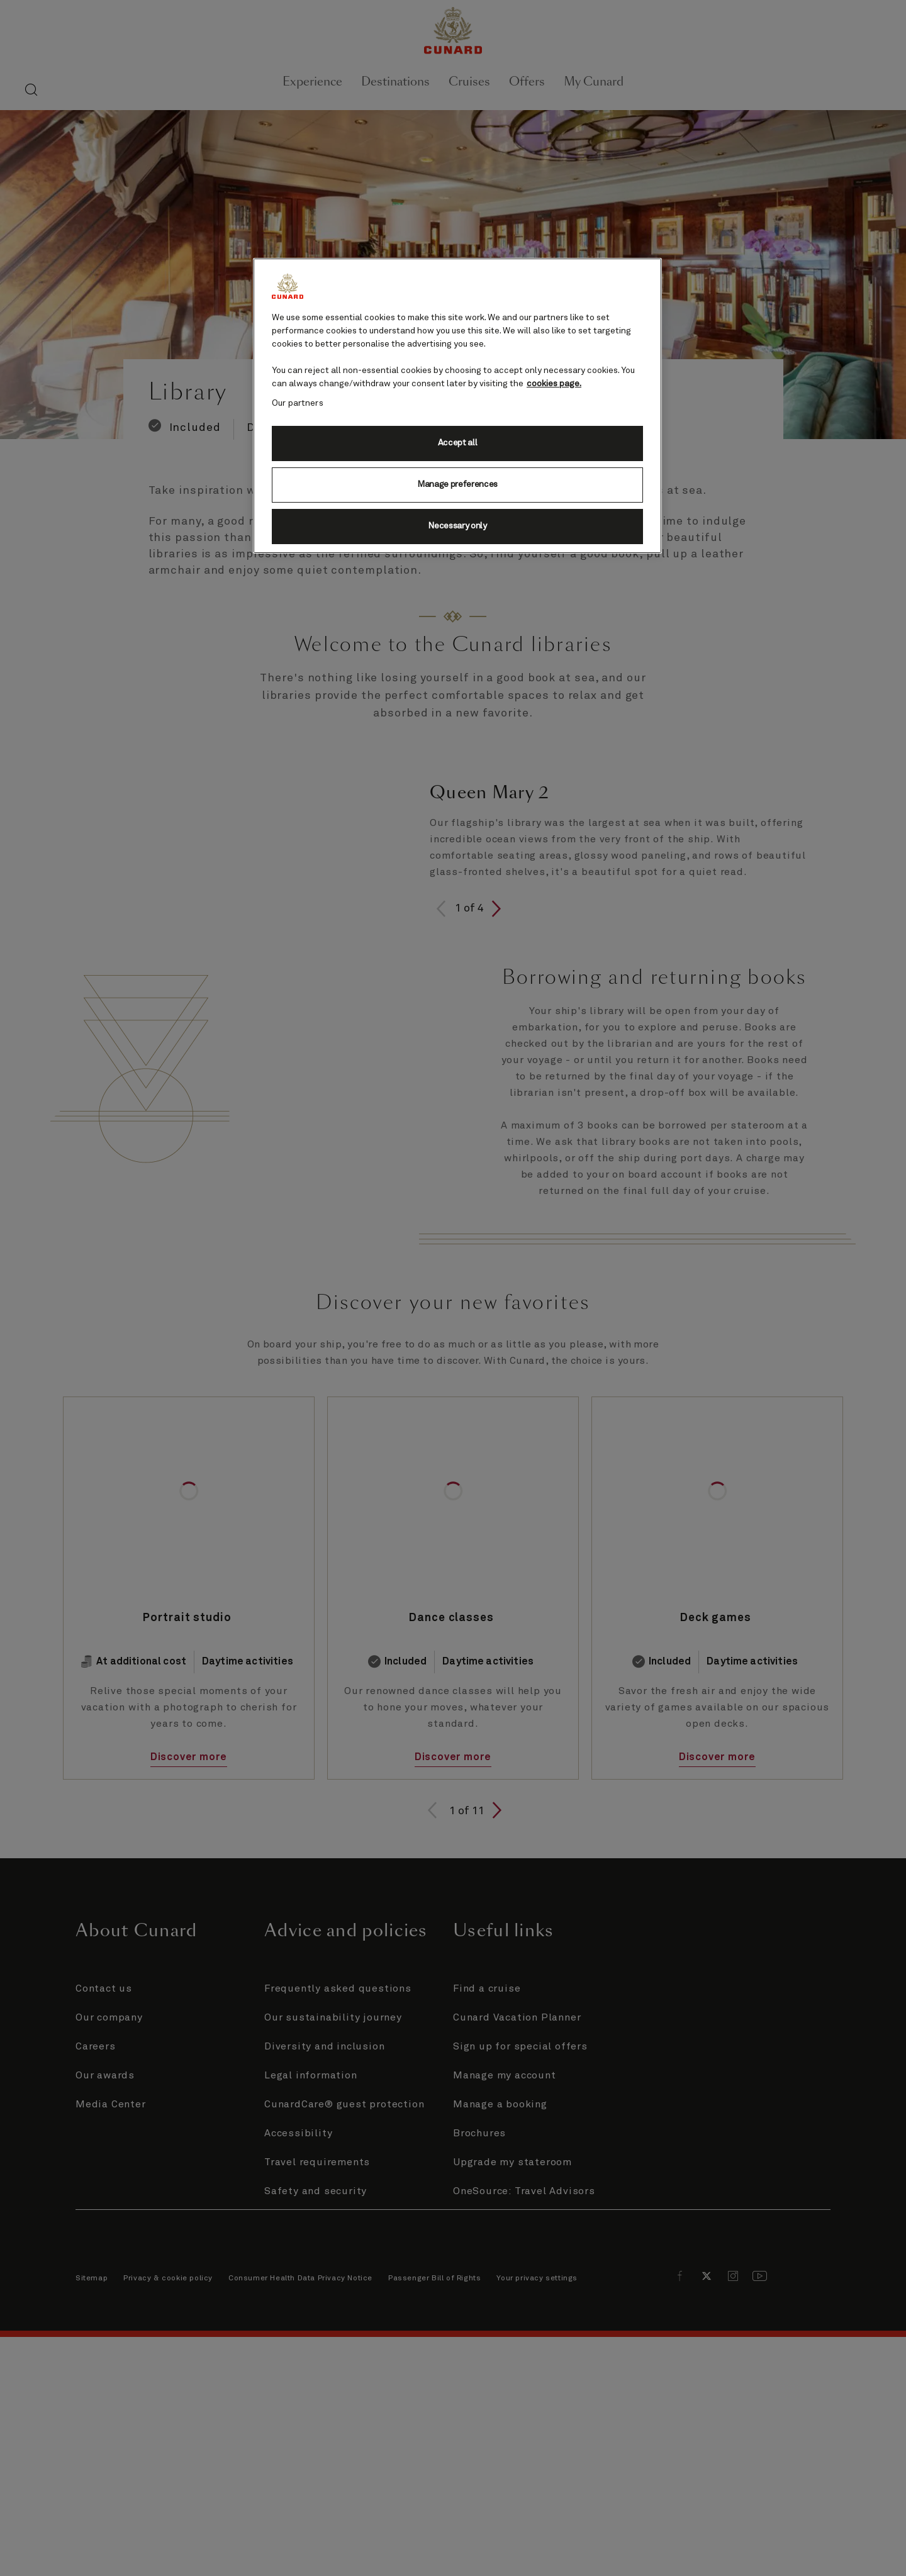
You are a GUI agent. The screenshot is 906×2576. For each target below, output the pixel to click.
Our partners (297, 403)
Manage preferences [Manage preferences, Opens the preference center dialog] (457, 484)
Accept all (458, 442)
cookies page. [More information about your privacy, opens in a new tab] (554, 383)
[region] (457, 406)
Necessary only (457, 525)
